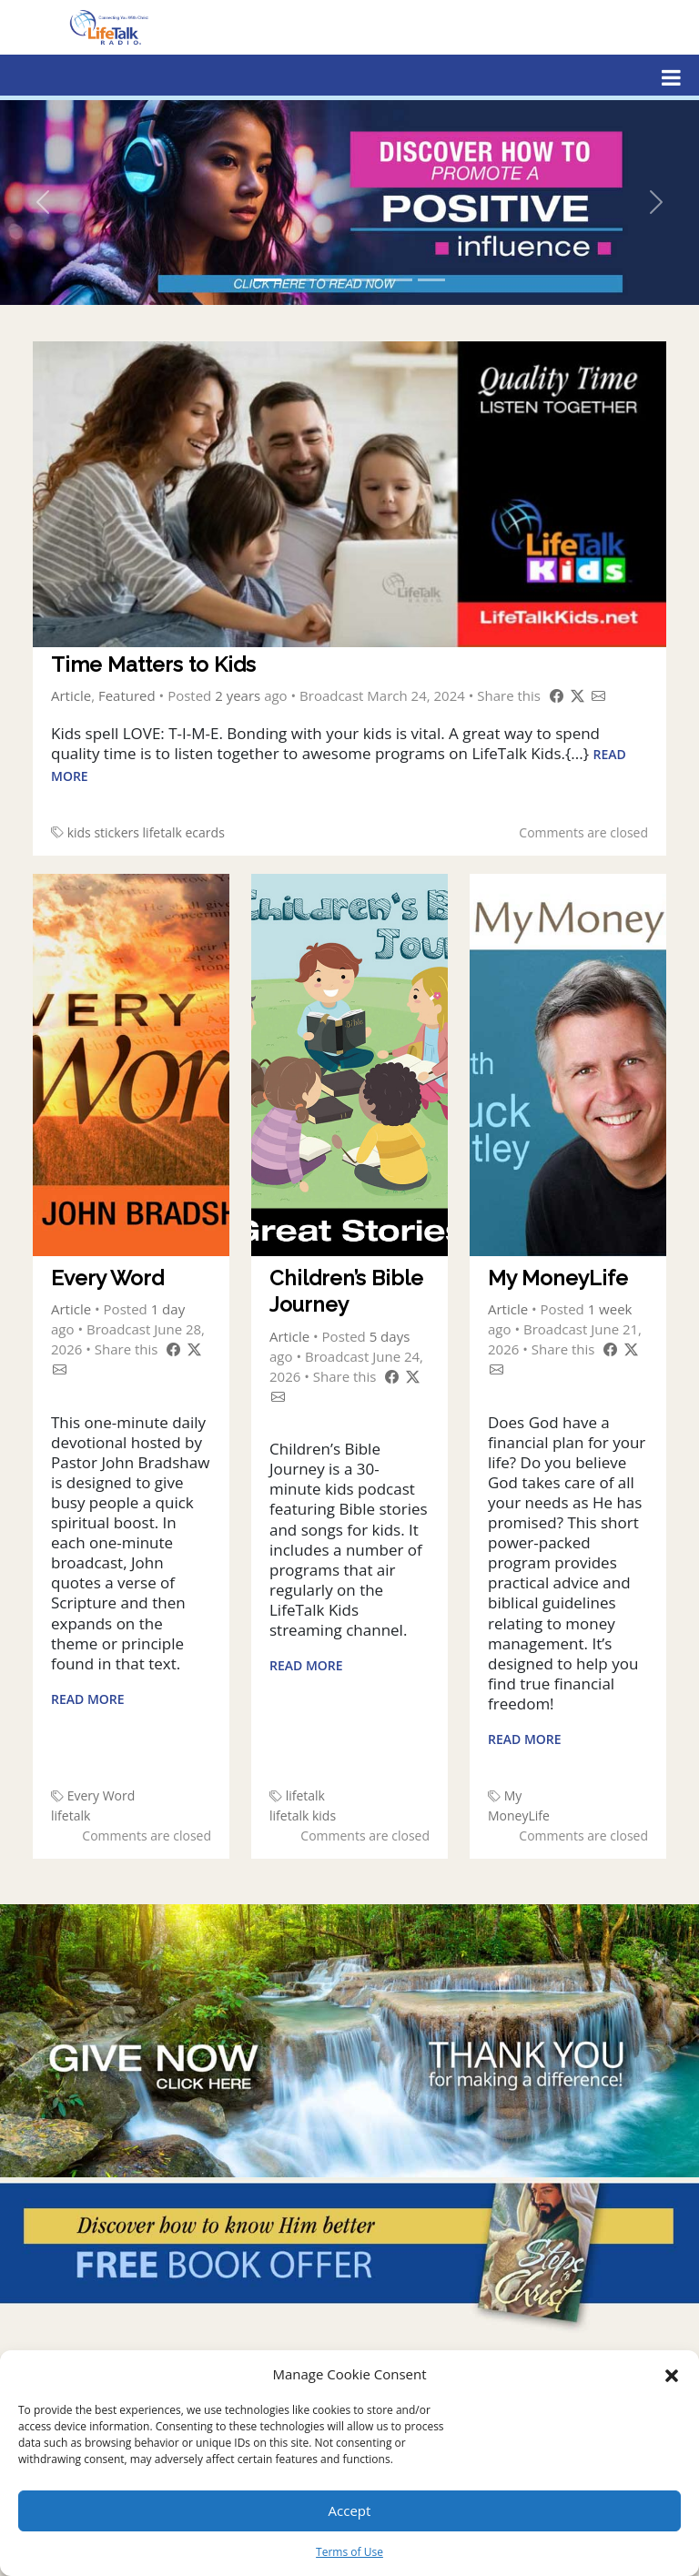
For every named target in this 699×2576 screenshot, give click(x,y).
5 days (390, 1336)
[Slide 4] (366, 279)
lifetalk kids (302, 1815)
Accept (350, 2510)
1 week (610, 1309)
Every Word (101, 1795)
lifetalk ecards (184, 832)
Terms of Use (349, 2552)
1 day (168, 1309)
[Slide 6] (431, 279)
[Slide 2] (300, 279)
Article (71, 695)
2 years (237, 695)
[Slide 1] (267, 279)
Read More (88, 1699)
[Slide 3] (333, 279)
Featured (127, 695)
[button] (672, 2374)
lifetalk (70, 1815)
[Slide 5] (398, 279)
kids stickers (103, 832)
